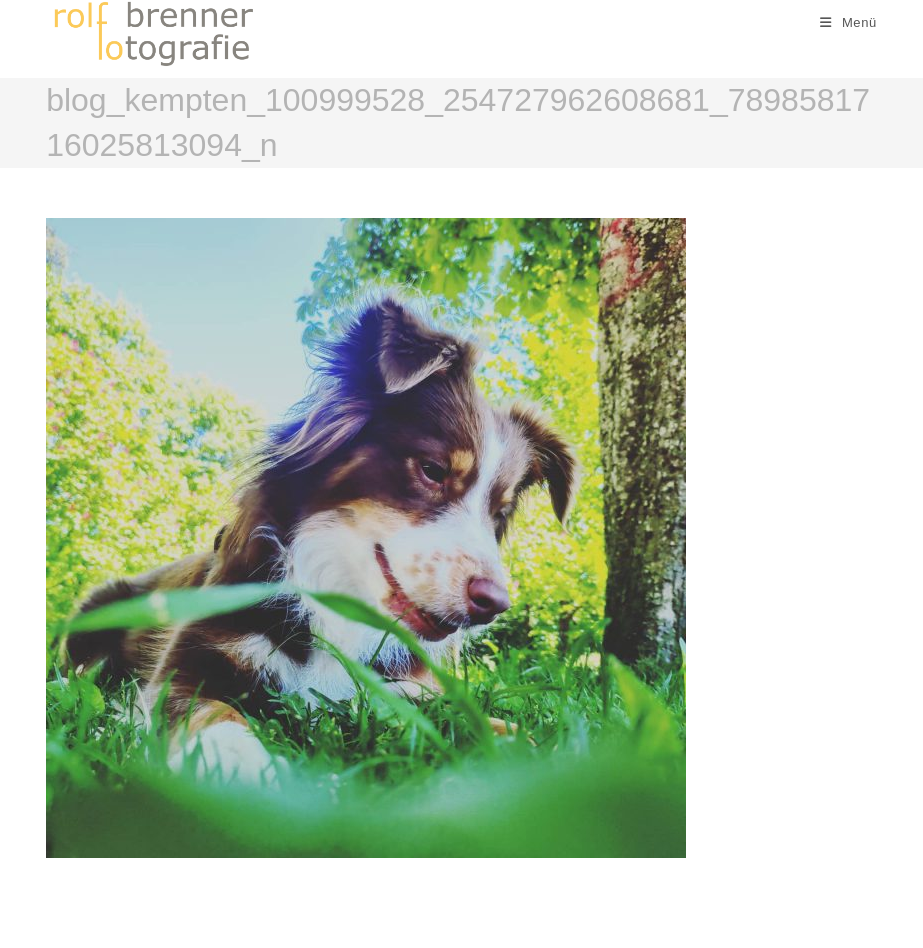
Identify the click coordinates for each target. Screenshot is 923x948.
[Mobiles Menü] (848, 22)
